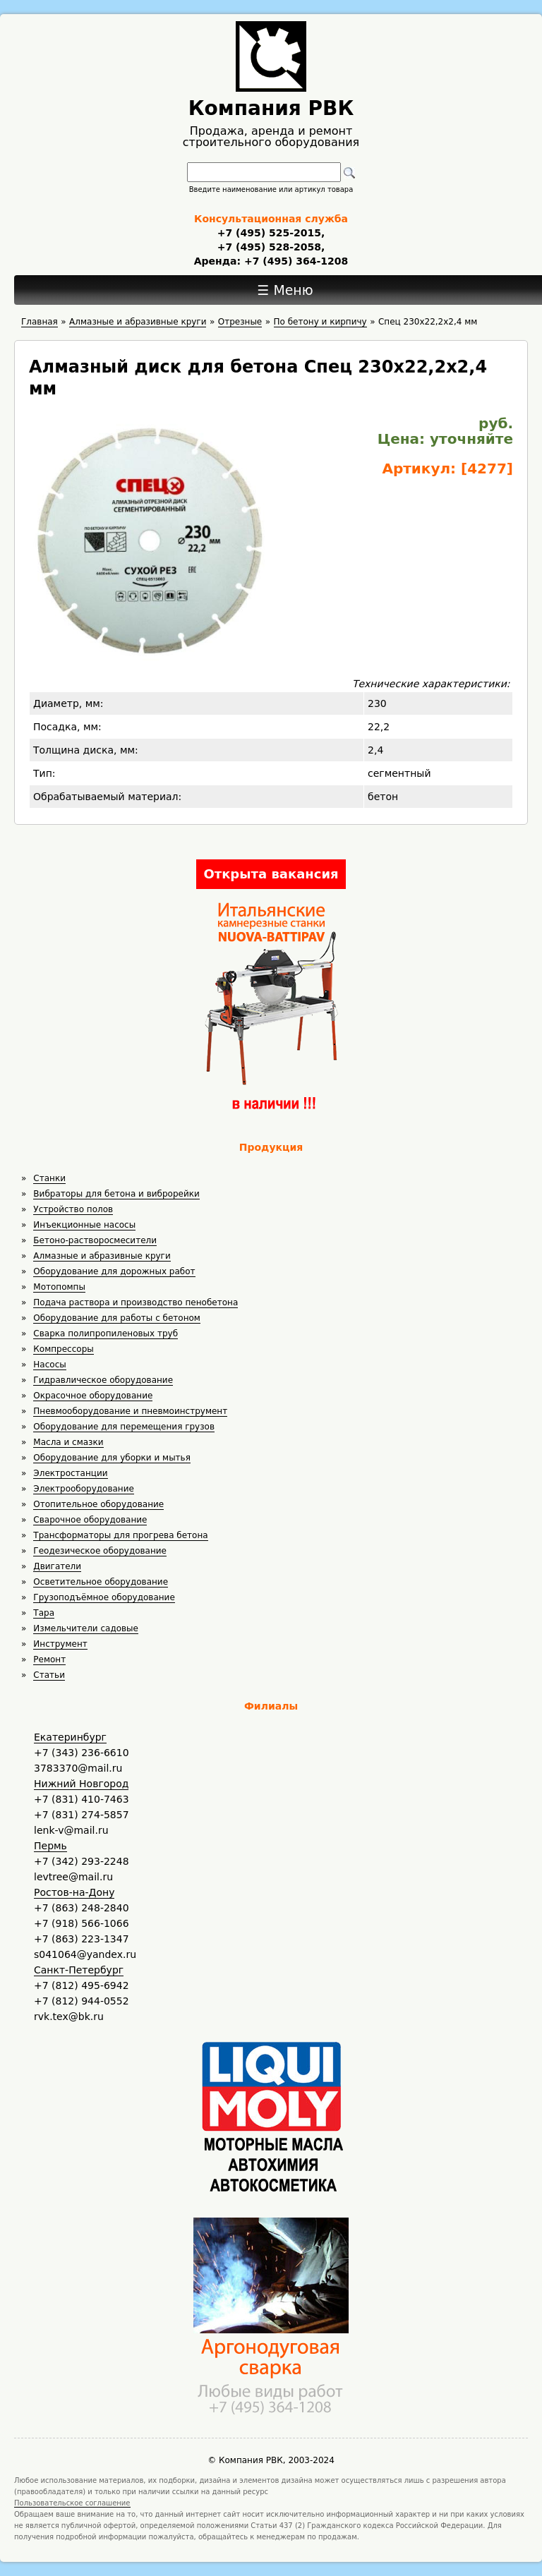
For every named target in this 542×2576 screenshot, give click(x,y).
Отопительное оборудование (98, 1504)
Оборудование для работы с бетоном (116, 1318)
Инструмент (60, 1644)
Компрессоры (63, 1349)
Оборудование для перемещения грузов (124, 1427)
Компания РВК (271, 108)
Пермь (50, 1845)
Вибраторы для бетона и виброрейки (116, 1194)
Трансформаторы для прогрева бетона (120, 1535)
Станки (49, 1178)
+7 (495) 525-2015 (269, 232)
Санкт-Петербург (79, 1970)
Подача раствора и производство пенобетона (135, 1302)
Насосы (49, 1364)
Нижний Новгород (81, 1783)
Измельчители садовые (85, 1628)
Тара (43, 1613)
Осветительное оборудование (100, 1582)
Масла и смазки (68, 1442)
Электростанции (70, 1473)
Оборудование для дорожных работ (114, 1271)
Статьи (49, 1675)
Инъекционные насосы (84, 1225)
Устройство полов (73, 1209)
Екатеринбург (70, 1737)
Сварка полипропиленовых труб (105, 1333)
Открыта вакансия (270, 873)
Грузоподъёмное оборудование (103, 1597)
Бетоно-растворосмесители (95, 1240)
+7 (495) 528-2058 (269, 247)
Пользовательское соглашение (72, 2503)
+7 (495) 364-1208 (294, 261)
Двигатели (57, 1566)
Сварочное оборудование (90, 1520)
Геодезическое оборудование (100, 1551)
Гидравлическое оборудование (103, 1380)
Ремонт (49, 1659)
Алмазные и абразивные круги (101, 1256)
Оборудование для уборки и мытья (112, 1458)
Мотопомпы (59, 1287)
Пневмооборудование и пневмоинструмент (130, 1411)
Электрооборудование (83, 1489)
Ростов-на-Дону (74, 1892)
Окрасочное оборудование (92, 1396)
